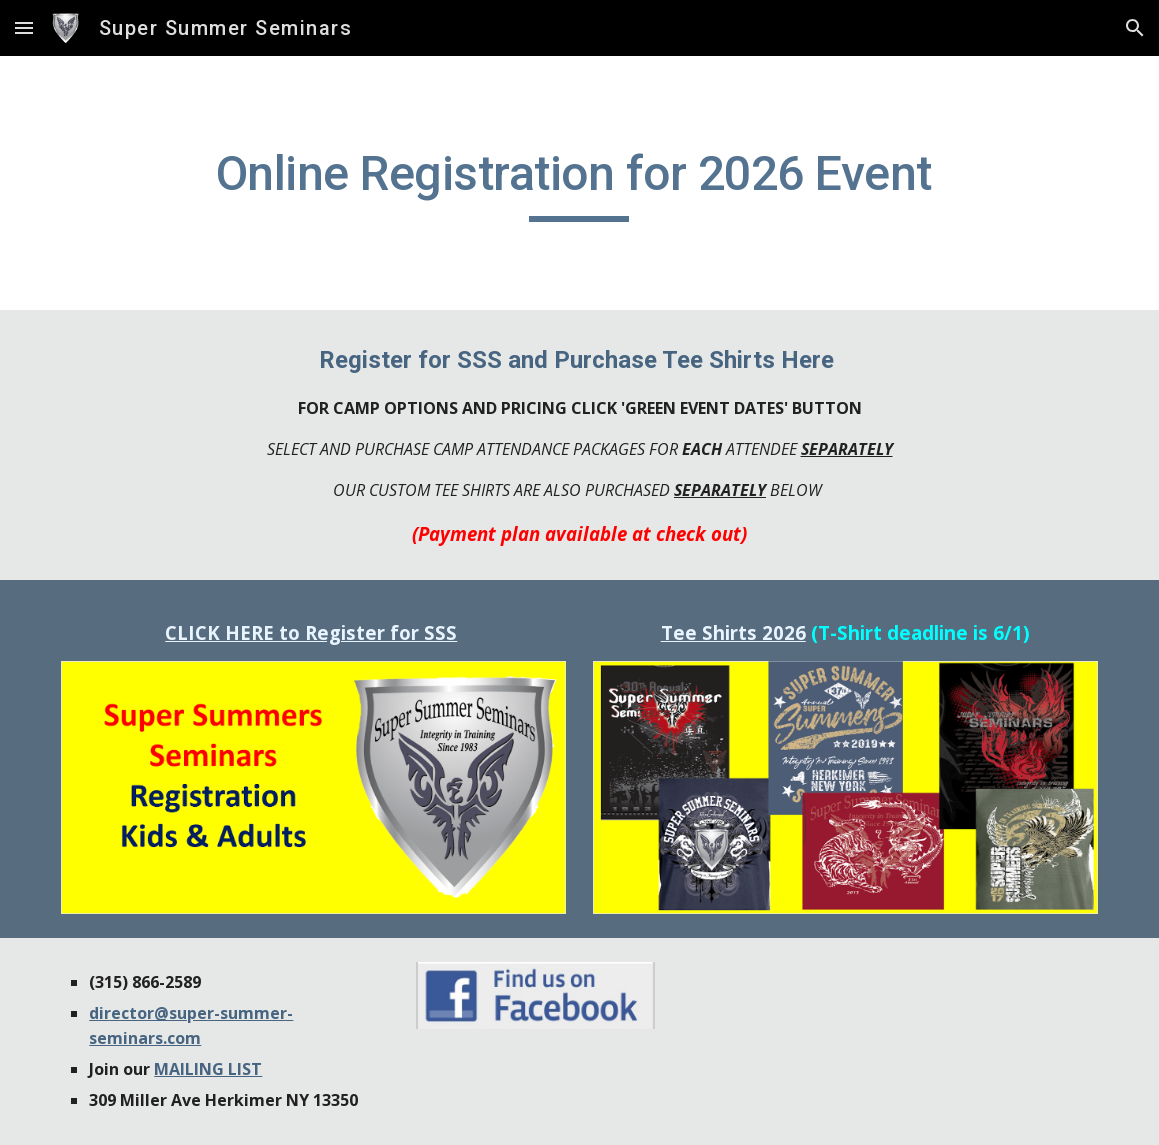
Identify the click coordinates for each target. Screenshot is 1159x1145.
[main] (579, 183)
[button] (24, 27)
